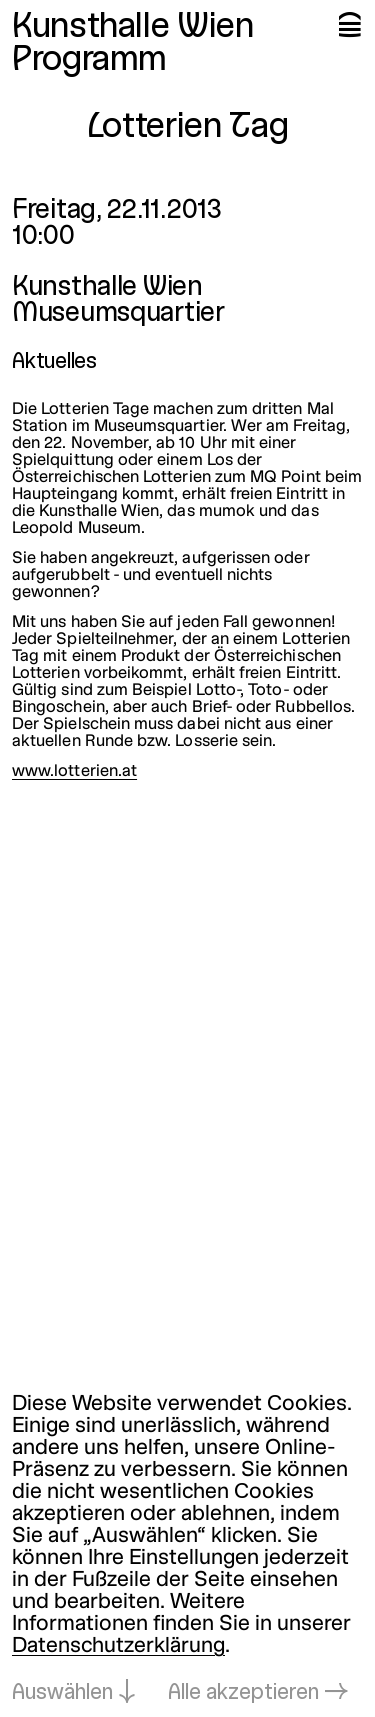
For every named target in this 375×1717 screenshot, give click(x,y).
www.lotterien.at (74, 771)
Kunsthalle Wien (133, 28)
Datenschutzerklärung (118, 1646)
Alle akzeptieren (243, 1693)
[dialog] (187, 1549)
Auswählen (62, 1693)
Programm (89, 61)
